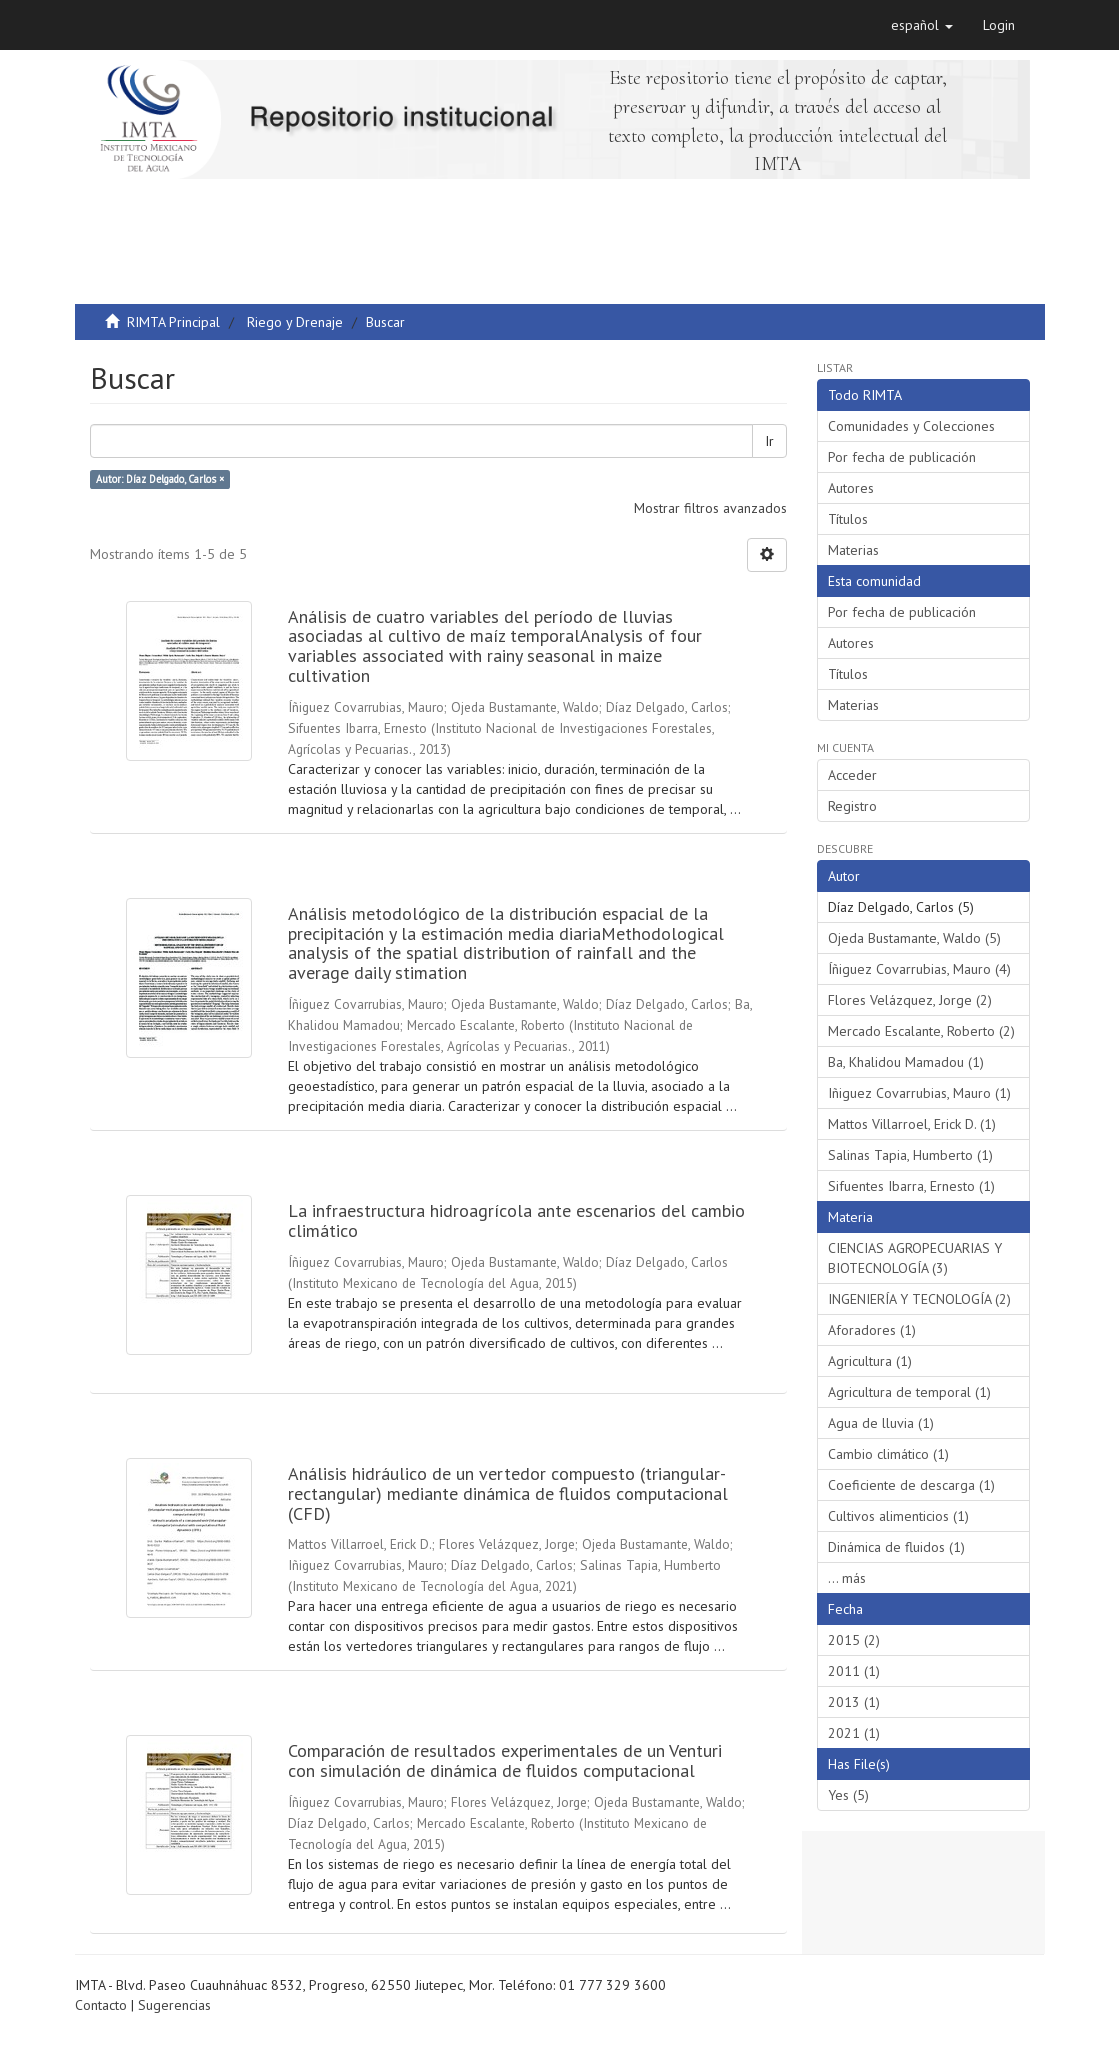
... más (847, 1578)
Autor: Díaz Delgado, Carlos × (160, 479)
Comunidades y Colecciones (911, 426)
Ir (769, 441)
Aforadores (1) (872, 1330)
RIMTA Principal (173, 322)
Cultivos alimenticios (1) (898, 1516)
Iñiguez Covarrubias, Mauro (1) (919, 1093)
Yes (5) (848, 1795)
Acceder (852, 775)
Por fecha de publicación (902, 457)
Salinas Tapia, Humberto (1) (910, 1155)
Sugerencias (174, 2005)
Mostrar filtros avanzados (710, 508)
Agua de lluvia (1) (881, 1423)
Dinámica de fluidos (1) (896, 1547)
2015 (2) (854, 1640)
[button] (922, 25)
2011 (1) (854, 1671)
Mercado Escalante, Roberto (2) (921, 1031)
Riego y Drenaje (295, 322)
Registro (852, 806)
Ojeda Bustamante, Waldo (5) (914, 938)
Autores (851, 488)
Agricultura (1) (870, 1361)
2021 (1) (854, 1733)
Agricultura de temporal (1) (909, 1392)
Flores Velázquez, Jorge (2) (910, 1000)
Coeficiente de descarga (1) (911, 1485)
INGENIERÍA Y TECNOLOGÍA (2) (919, 1299)
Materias (853, 550)
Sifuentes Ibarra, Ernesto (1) (911, 1186)
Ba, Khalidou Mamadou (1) (906, 1062)
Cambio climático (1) (888, 1454)
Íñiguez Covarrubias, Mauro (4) (919, 969)
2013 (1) (854, 1702)
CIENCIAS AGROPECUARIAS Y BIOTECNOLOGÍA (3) (915, 1258)
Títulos (848, 519)
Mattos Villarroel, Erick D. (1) (912, 1124)
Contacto (101, 2005)
